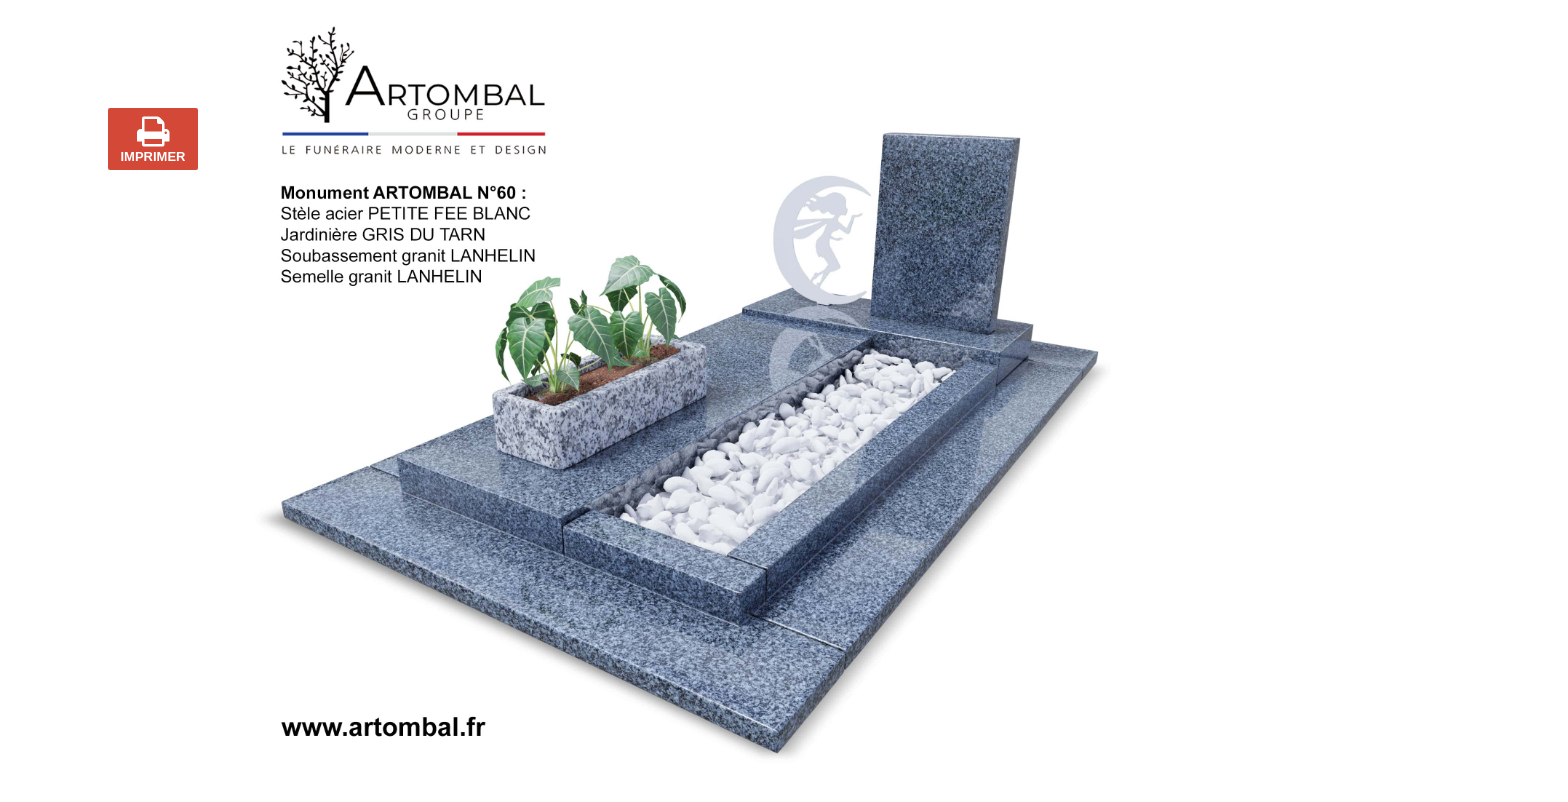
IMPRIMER (153, 139)
